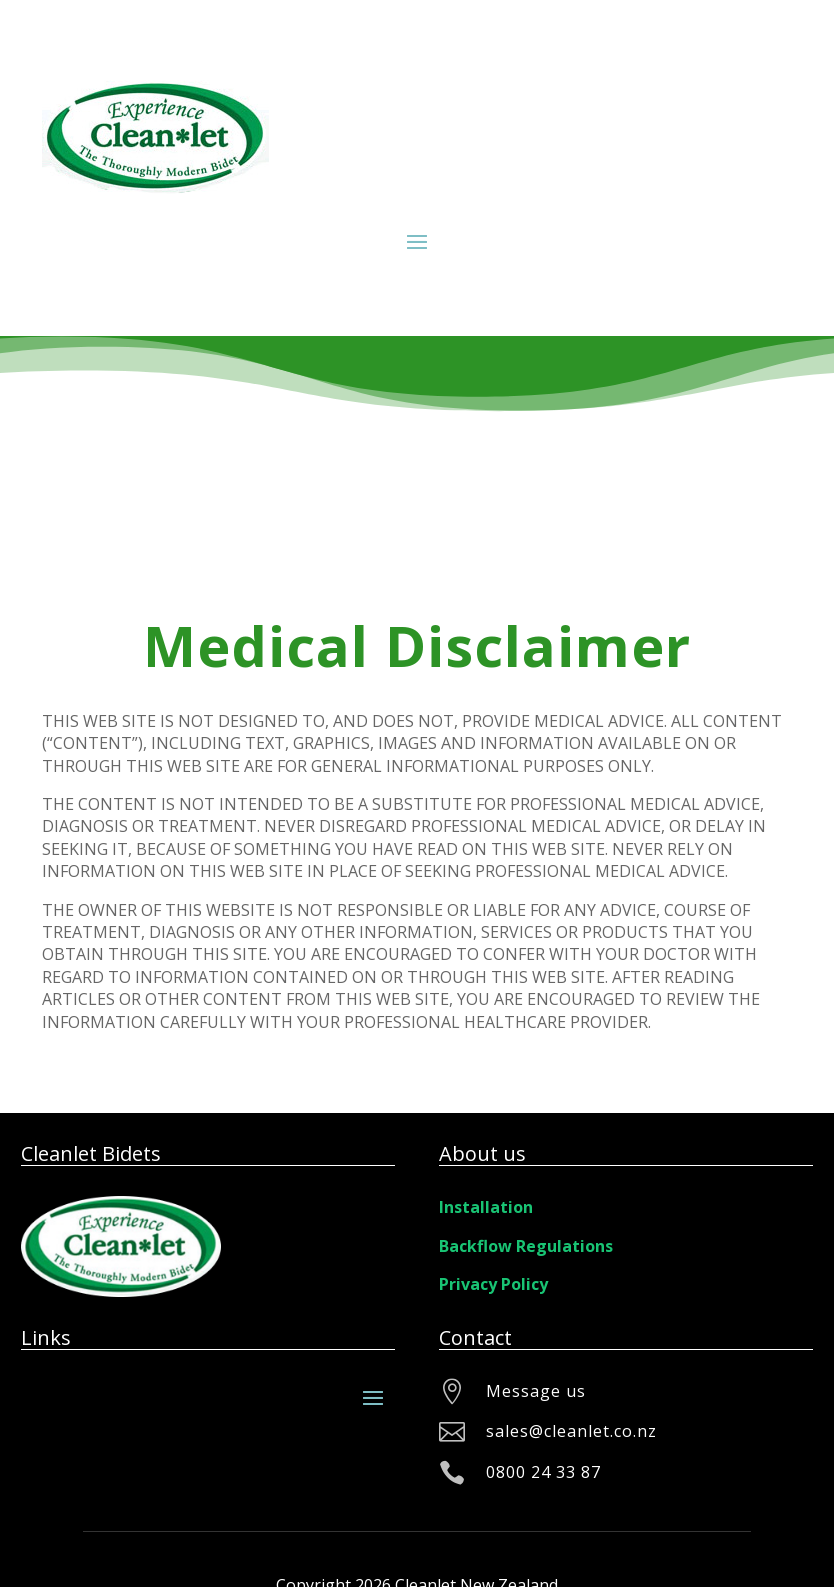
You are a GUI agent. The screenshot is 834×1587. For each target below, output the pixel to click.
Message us (536, 1391)
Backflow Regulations (526, 1246)
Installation (486, 1207)
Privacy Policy (493, 1284)
